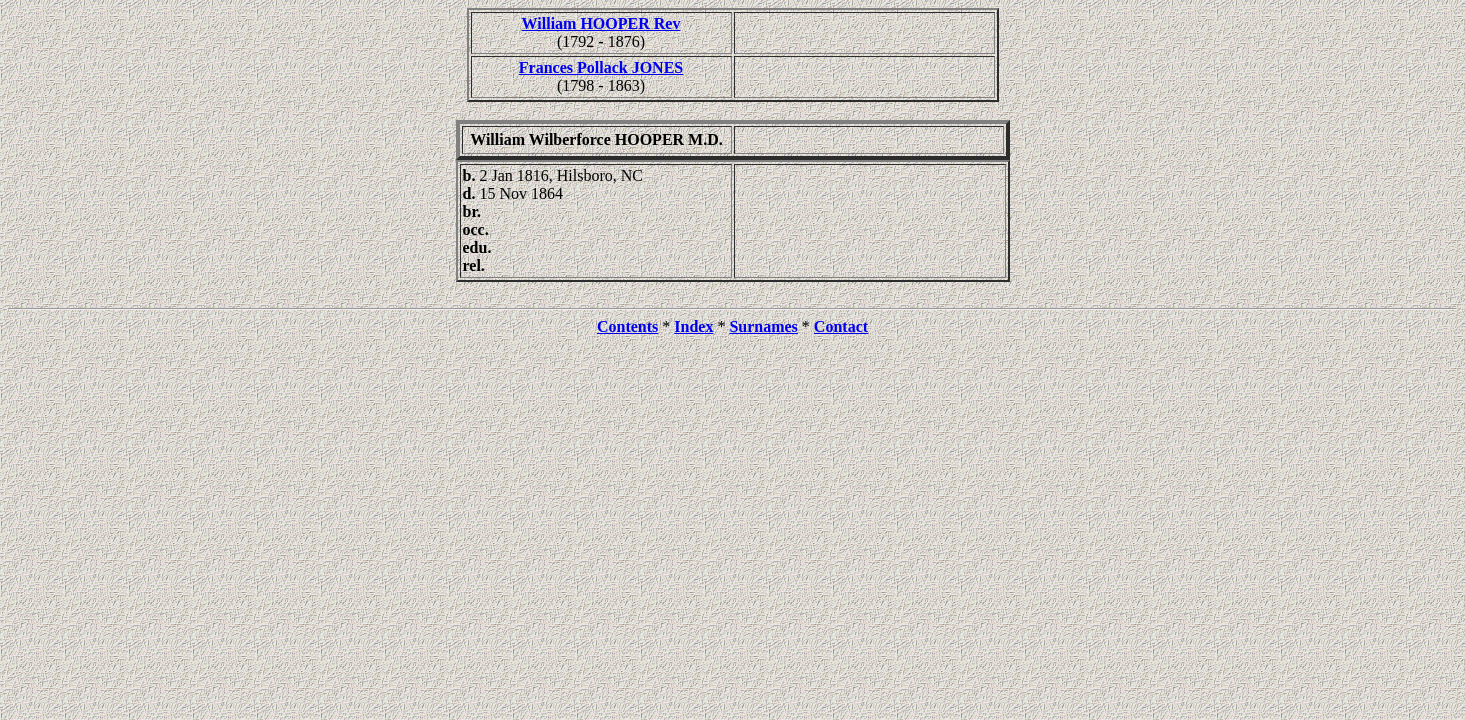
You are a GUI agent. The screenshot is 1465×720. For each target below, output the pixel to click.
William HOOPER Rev (601, 23)
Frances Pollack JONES (601, 67)
